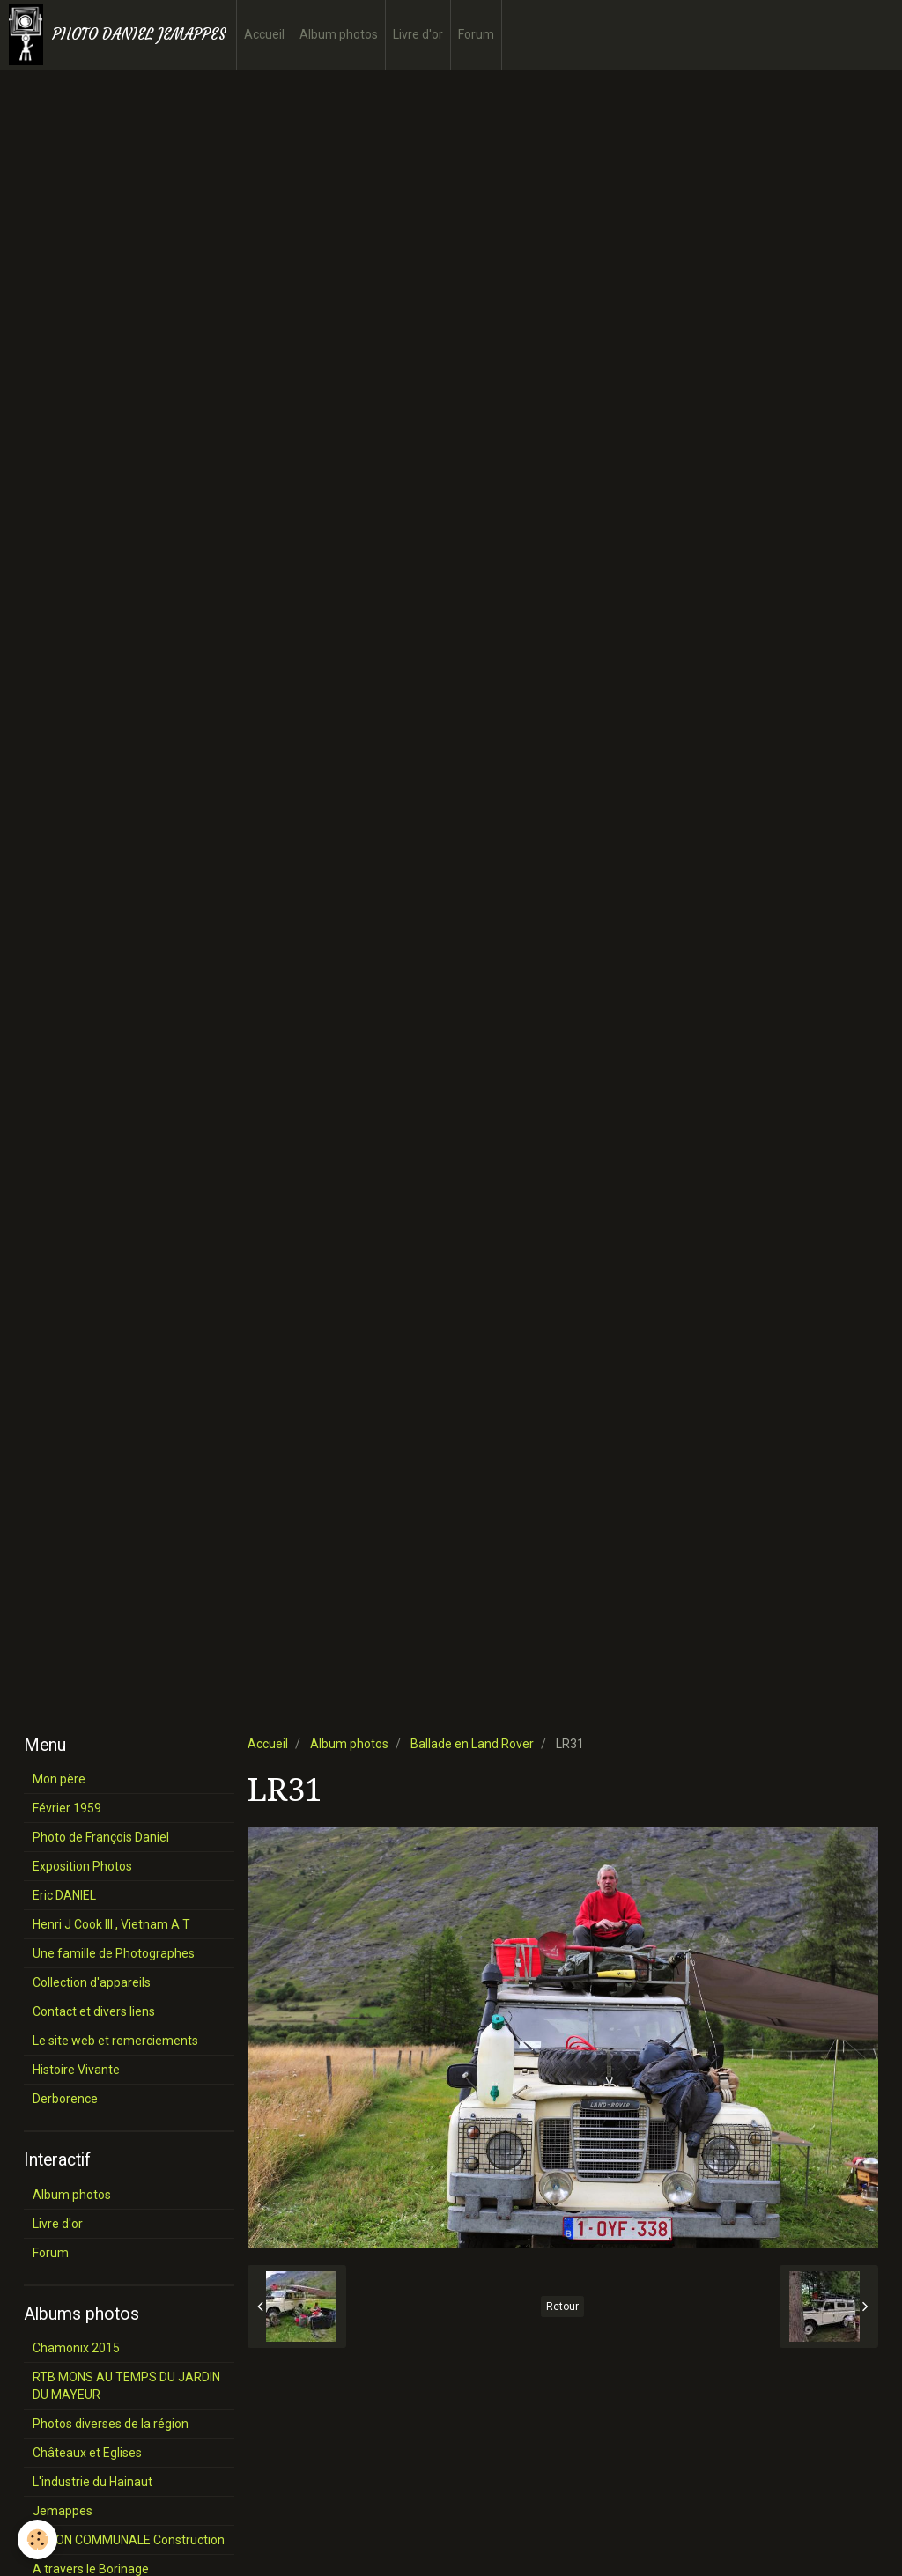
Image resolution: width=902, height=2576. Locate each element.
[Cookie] (37, 2539)
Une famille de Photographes (114, 1953)
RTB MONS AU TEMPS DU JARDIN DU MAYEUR (126, 2386)
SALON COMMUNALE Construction (129, 2540)
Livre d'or (418, 34)
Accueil (264, 34)
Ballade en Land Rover (472, 1744)
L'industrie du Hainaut (92, 2482)
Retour (562, 2306)
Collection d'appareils (92, 1982)
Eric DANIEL (64, 1895)
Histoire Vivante (76, 2070)
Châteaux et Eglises (87, 2453)
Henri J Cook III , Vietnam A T (111, 1924)
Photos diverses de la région (111, 2424)
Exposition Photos (82, 1866)
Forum (476, 34)
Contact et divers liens (94, 2011)
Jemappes (62, 2511)
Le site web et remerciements (115, 2040)
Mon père (59, 1779)
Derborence (65, 2099)
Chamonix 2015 (76, 2348)
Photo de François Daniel (101, 1837)
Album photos (338, 34)
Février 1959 (67, 1808)
